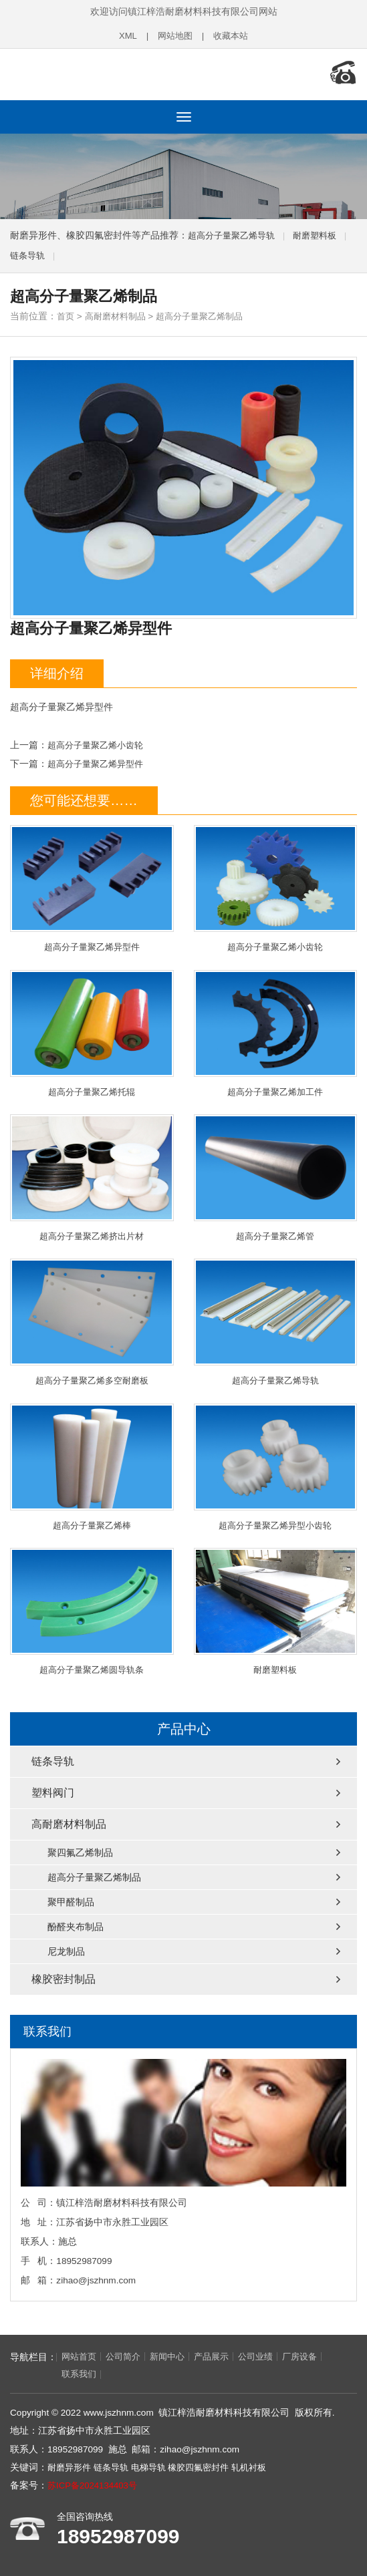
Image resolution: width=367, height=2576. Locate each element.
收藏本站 (232, 36)
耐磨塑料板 (322, 231)
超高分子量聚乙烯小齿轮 (98, 741)
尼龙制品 (66, 1950)
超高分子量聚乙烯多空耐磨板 (92, 1320)
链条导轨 (28, 252)
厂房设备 (314, 2356)
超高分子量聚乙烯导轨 (234, 231)
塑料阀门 (52, 1792)
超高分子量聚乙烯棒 (92, 1464)
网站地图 (174, 36)
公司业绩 (267, 2356)
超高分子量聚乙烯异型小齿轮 (276, 1464)
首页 (66, 312)
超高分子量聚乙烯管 (276, 1175)
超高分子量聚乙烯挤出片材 (92, 1175)
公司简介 (127, 2356)
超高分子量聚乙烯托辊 (92, 1030)
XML (125, 36)
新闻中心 (174, 2356)
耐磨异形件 (70, 2467)
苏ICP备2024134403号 (94, 2485)
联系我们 (33, 2374)
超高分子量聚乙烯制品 (208, 312)
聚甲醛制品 (70, 1901)
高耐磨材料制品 (119, 312)
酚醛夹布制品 (75, 1926)
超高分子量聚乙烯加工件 (276, 1030)
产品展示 (220, 2356)
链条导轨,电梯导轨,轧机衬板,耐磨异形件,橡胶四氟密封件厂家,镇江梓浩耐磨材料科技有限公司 (97, 72)
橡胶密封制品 (63, 1978)
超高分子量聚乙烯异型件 (98, 759)
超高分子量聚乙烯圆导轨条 (92, 1609)
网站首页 (80, 2356)
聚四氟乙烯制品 (80, 1851)
